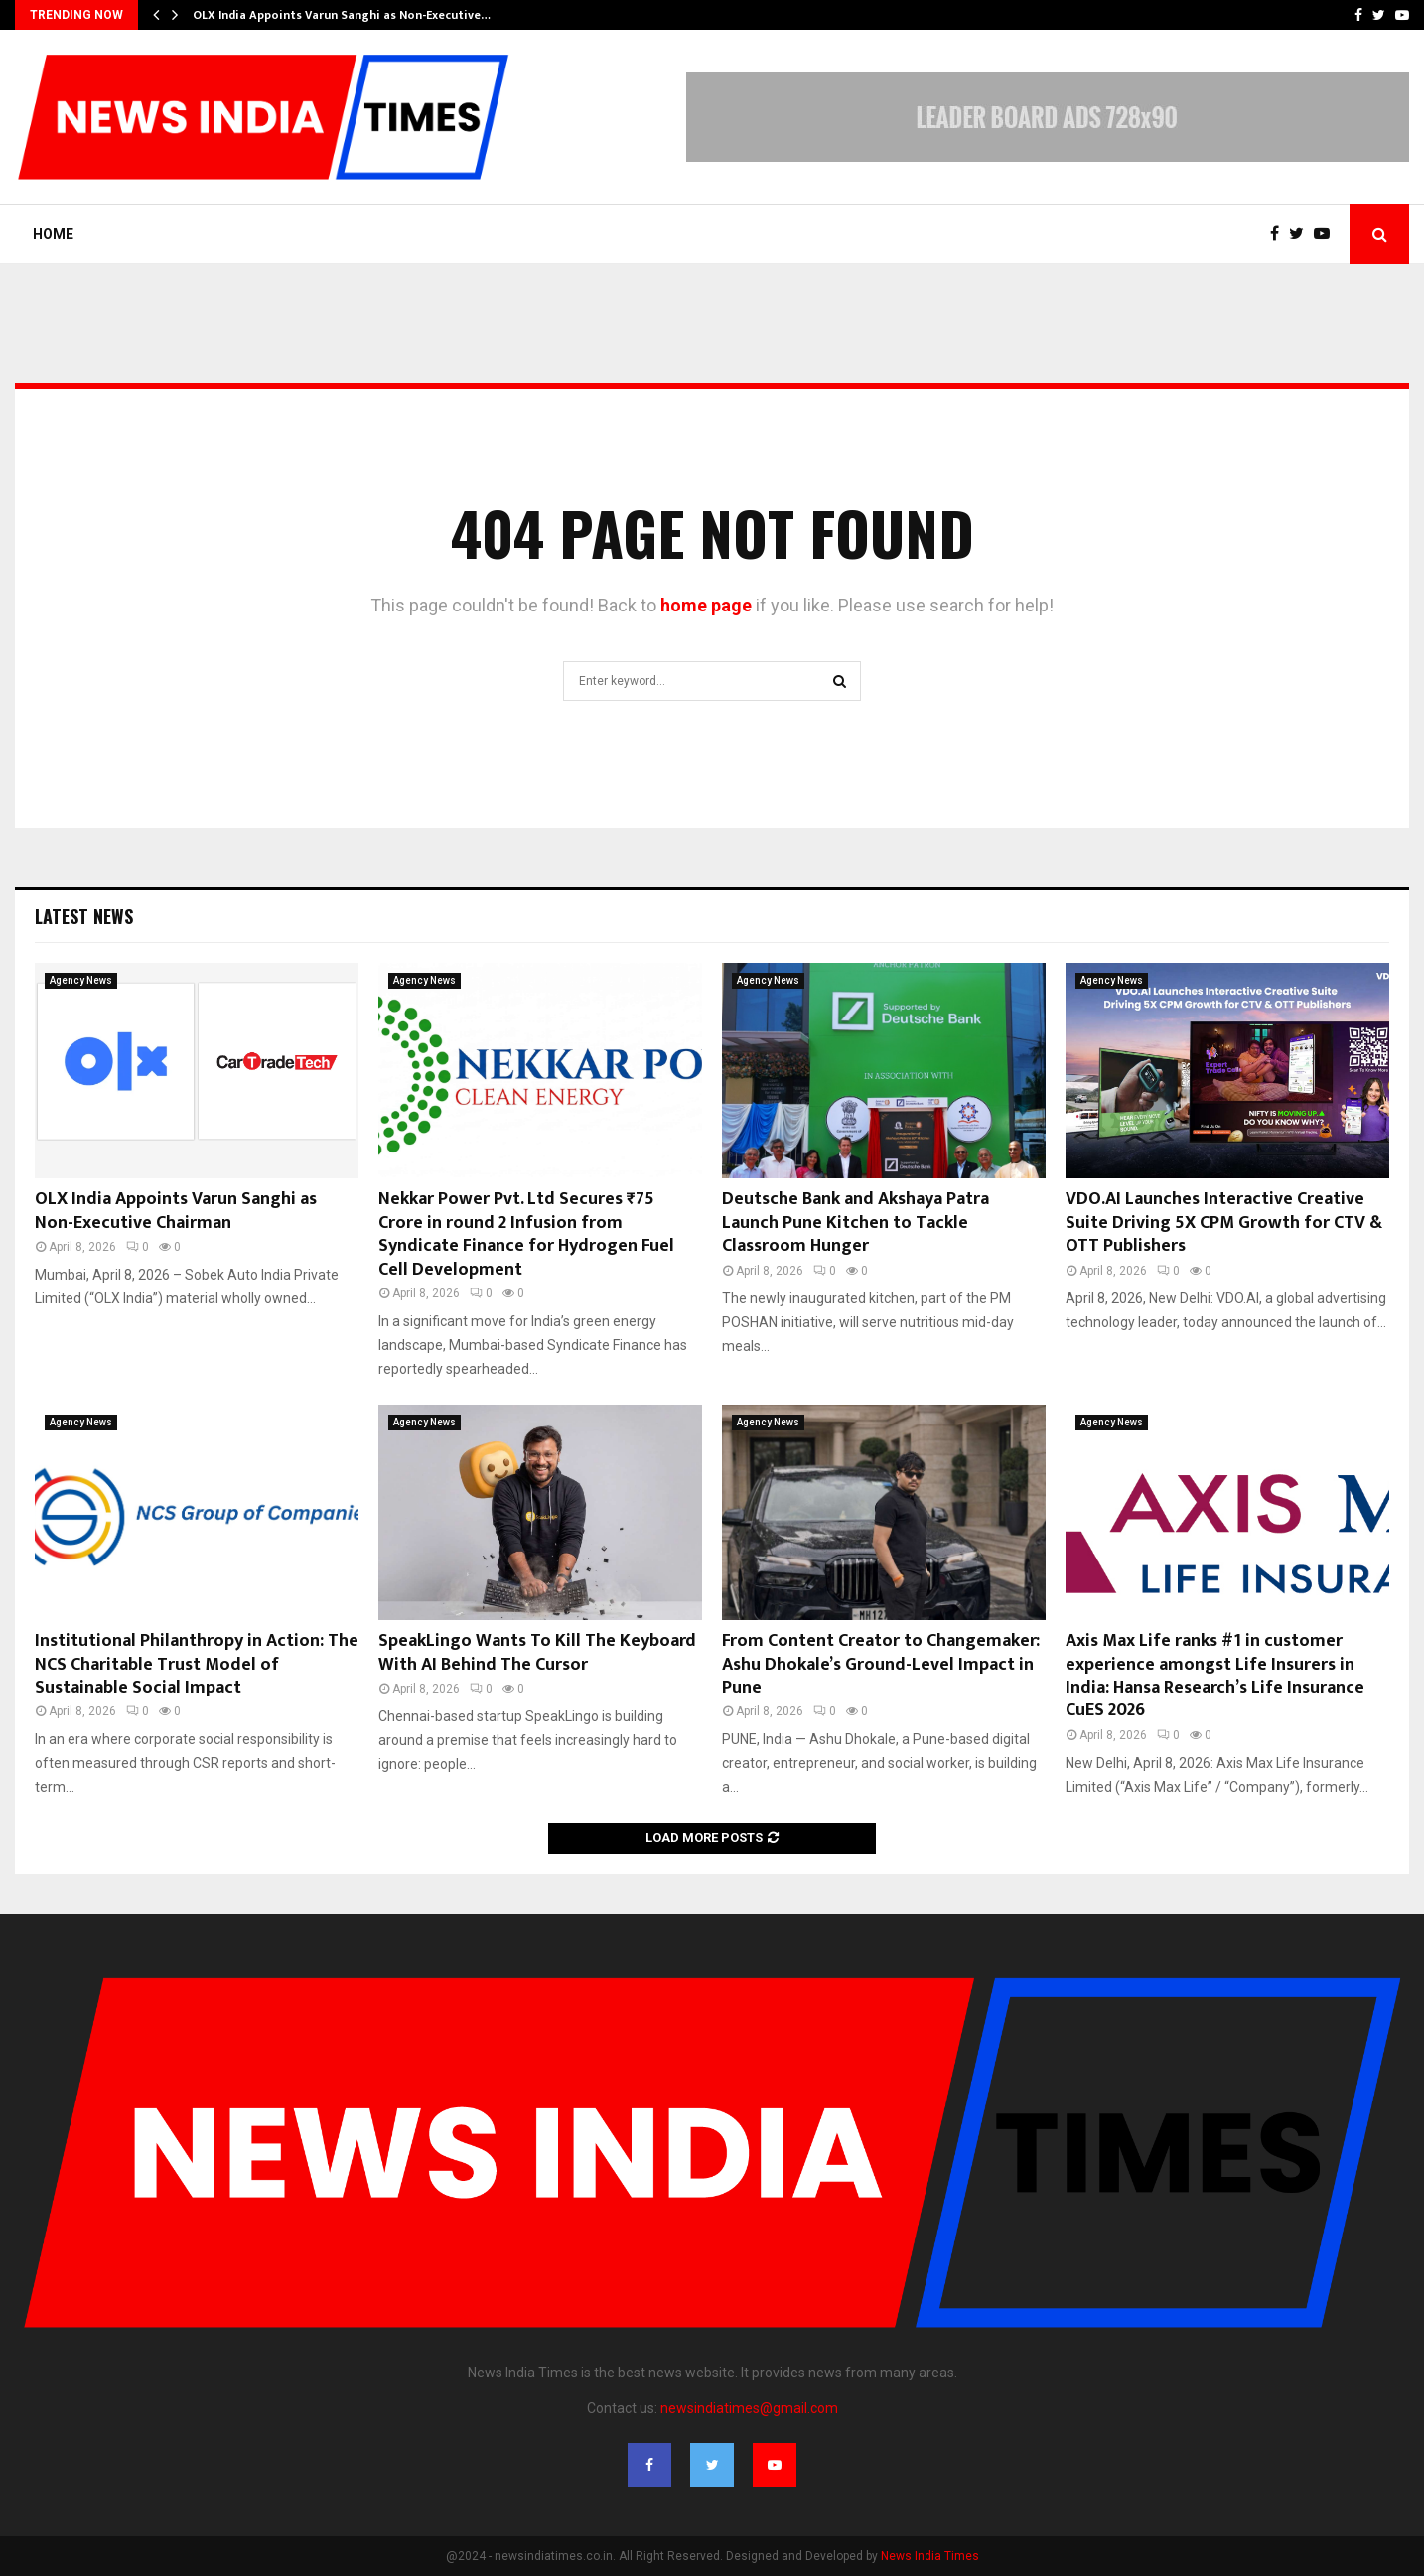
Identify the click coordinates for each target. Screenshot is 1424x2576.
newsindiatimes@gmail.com (749, 2408)
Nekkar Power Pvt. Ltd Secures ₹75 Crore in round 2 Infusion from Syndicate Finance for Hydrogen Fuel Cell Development (526, 1234)
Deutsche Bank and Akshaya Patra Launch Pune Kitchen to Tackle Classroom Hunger (855, 1222)
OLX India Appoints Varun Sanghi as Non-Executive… (342, 15)
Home (53, 234)
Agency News (81, 980)
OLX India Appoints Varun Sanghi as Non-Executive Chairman (176, 1210)
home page (706, 605)
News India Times (930, 2556)
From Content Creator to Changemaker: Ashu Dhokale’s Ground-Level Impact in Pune (881, 1664)
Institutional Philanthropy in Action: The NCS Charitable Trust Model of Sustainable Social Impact (196, 1664)
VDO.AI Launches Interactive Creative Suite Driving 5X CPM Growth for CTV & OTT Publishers (1224, 1222)
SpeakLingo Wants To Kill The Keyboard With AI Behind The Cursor (537, 1652)
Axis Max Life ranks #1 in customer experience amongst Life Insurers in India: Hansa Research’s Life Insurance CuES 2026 (1215, 1675)
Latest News (84, 916)
